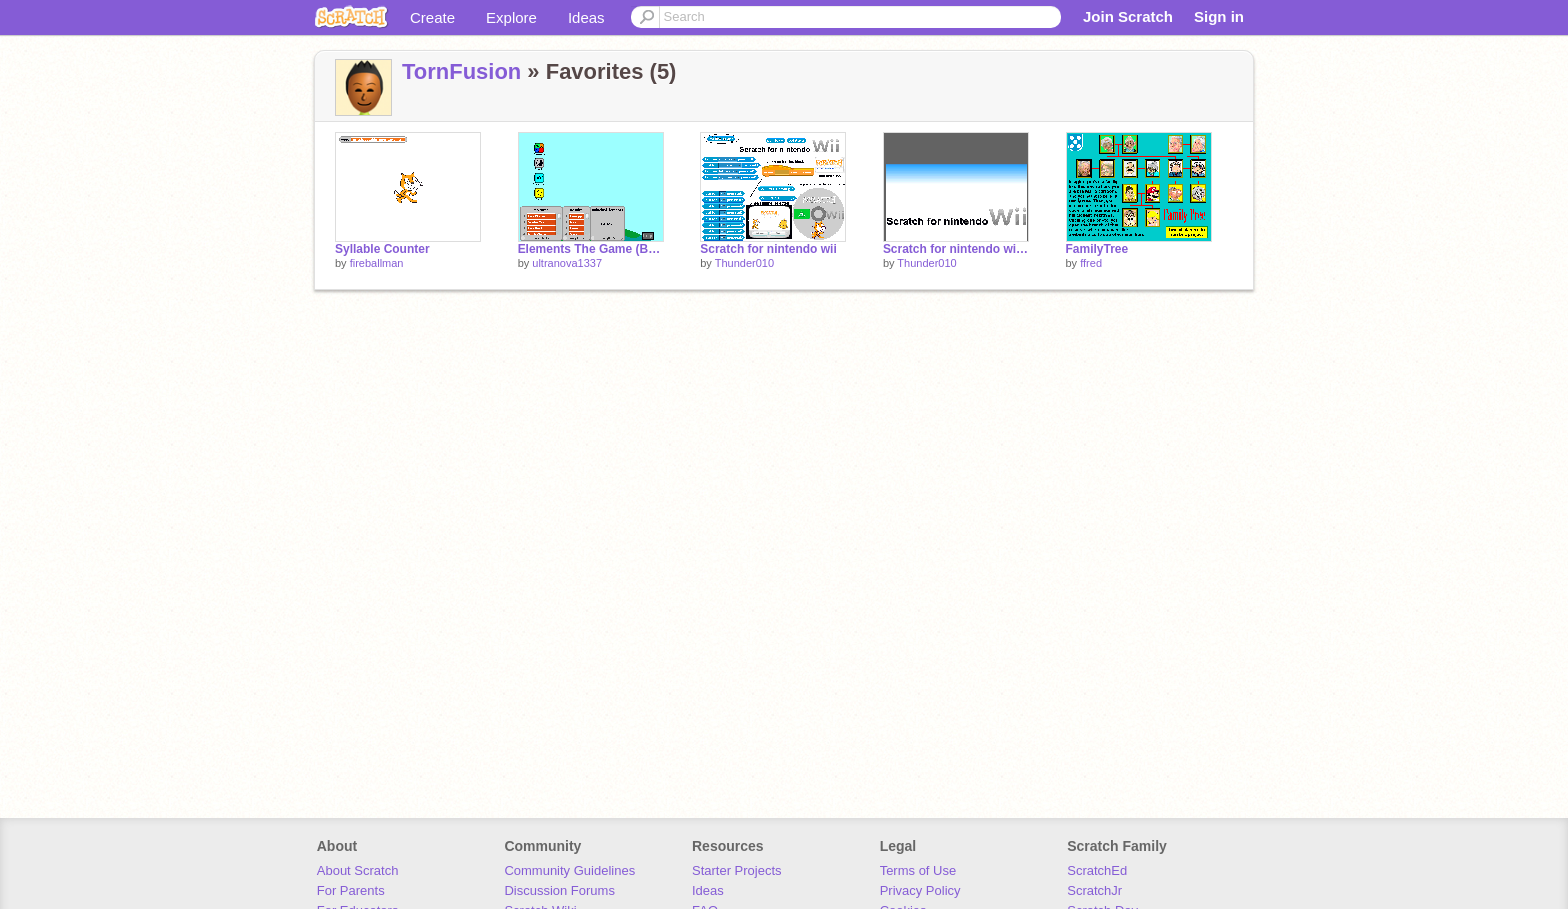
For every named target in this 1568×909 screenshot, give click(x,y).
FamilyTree (1097, 249)
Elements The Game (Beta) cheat (591, 249)
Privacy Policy (920, 890)
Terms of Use (918, 870)
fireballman (377, 263)
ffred (1091, 263)
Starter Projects (737, 870)
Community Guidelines (569, 870)
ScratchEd (1097, 870)
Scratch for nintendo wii (768, 249)
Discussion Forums (559, 890)
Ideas (586, 17)
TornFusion (461, 71)
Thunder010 (744, 263)
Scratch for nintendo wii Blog (956, 249)
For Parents (351, 890)
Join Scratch (1128, 16)
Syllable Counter (382, 249)
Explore (511, 17)
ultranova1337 (567, 263)
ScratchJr (1094, 890)
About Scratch (358, 870)
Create (432, 17)
